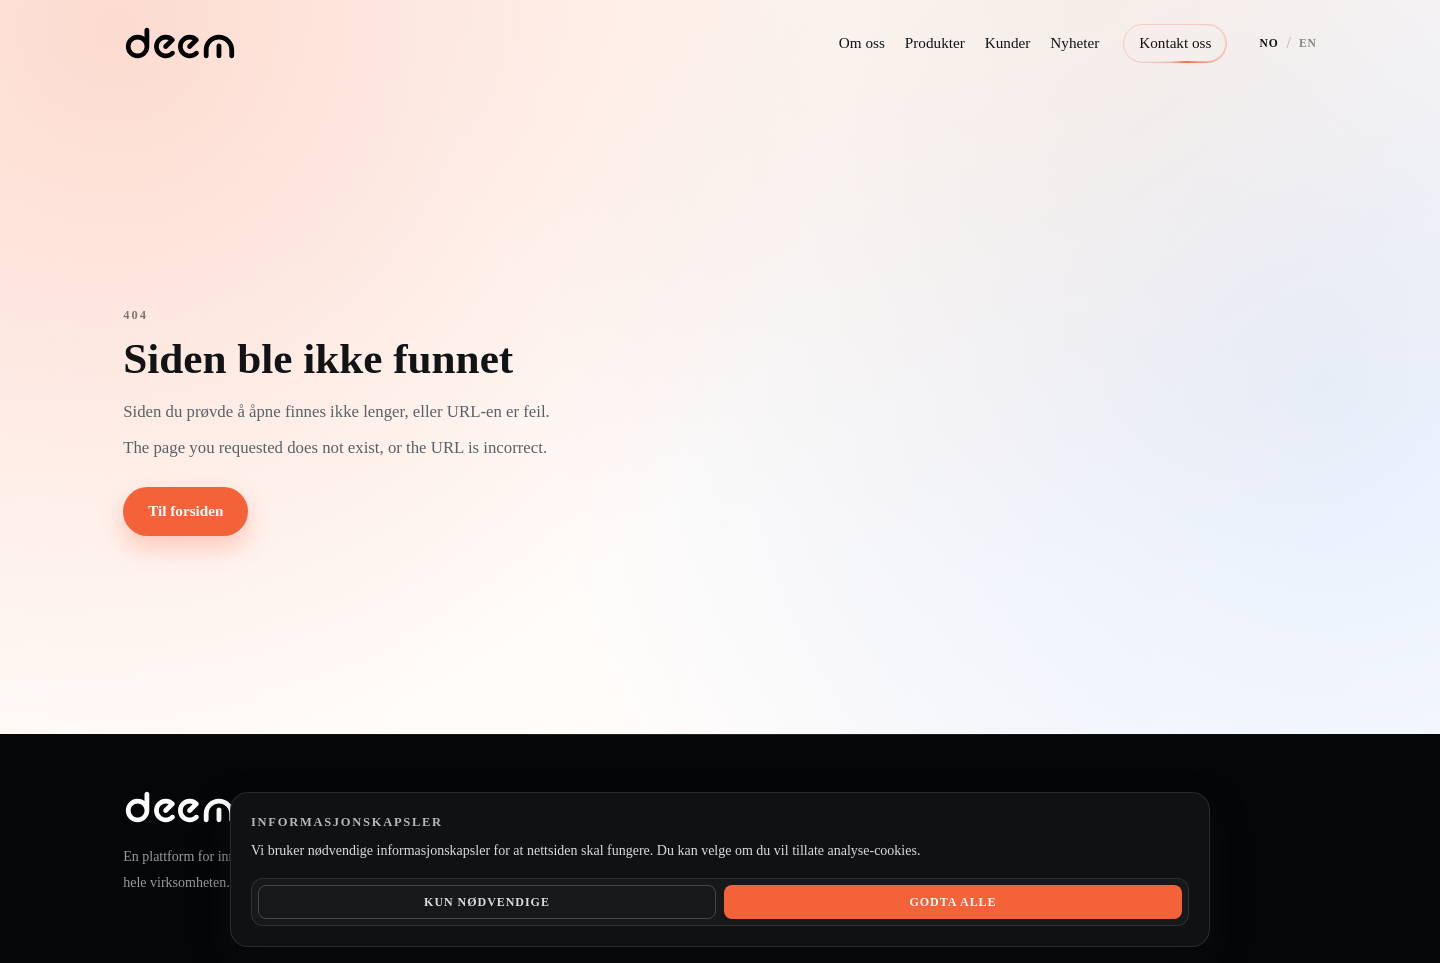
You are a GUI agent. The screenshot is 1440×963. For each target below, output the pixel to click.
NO (1268, 43)
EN (1308, 43)
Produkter (935, 42)
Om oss (862, 42)
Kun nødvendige (487, 902)
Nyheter (1074, 42)
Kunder (1008, 42)
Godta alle (952, 902)
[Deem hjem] (179, 43)
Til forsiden (185, 510)
